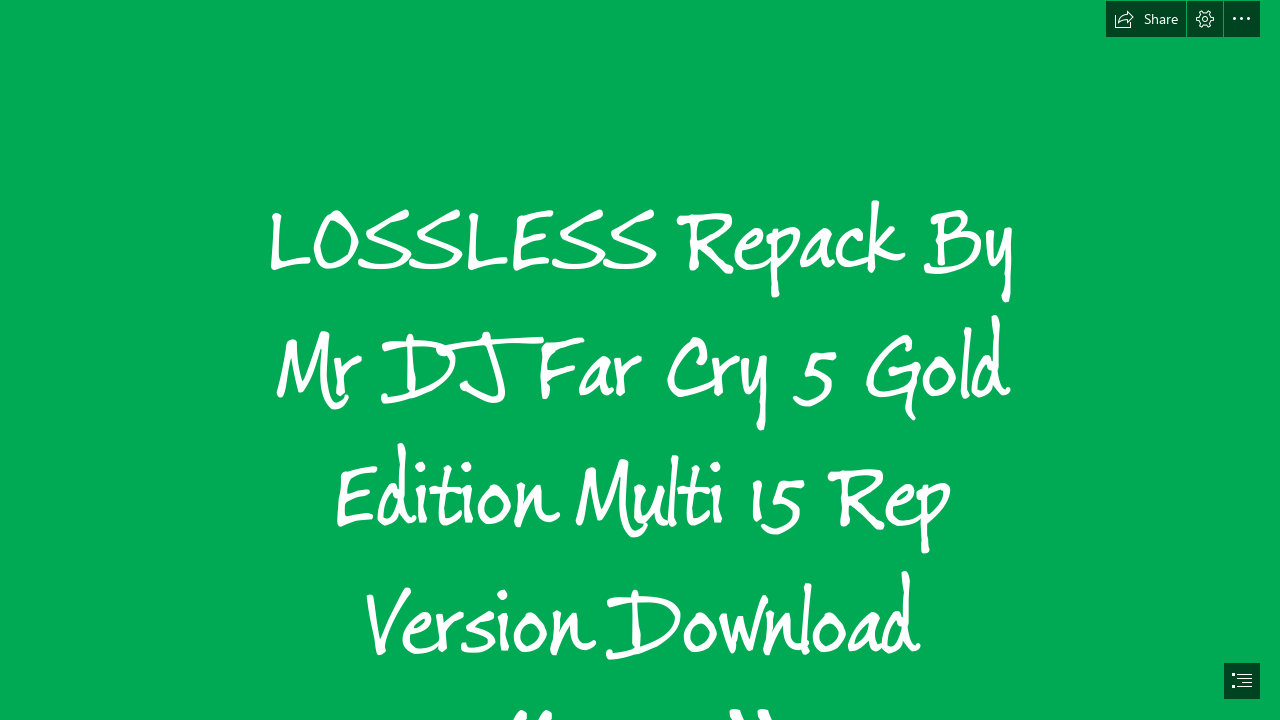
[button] (1146, 19)
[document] (640, 360)
